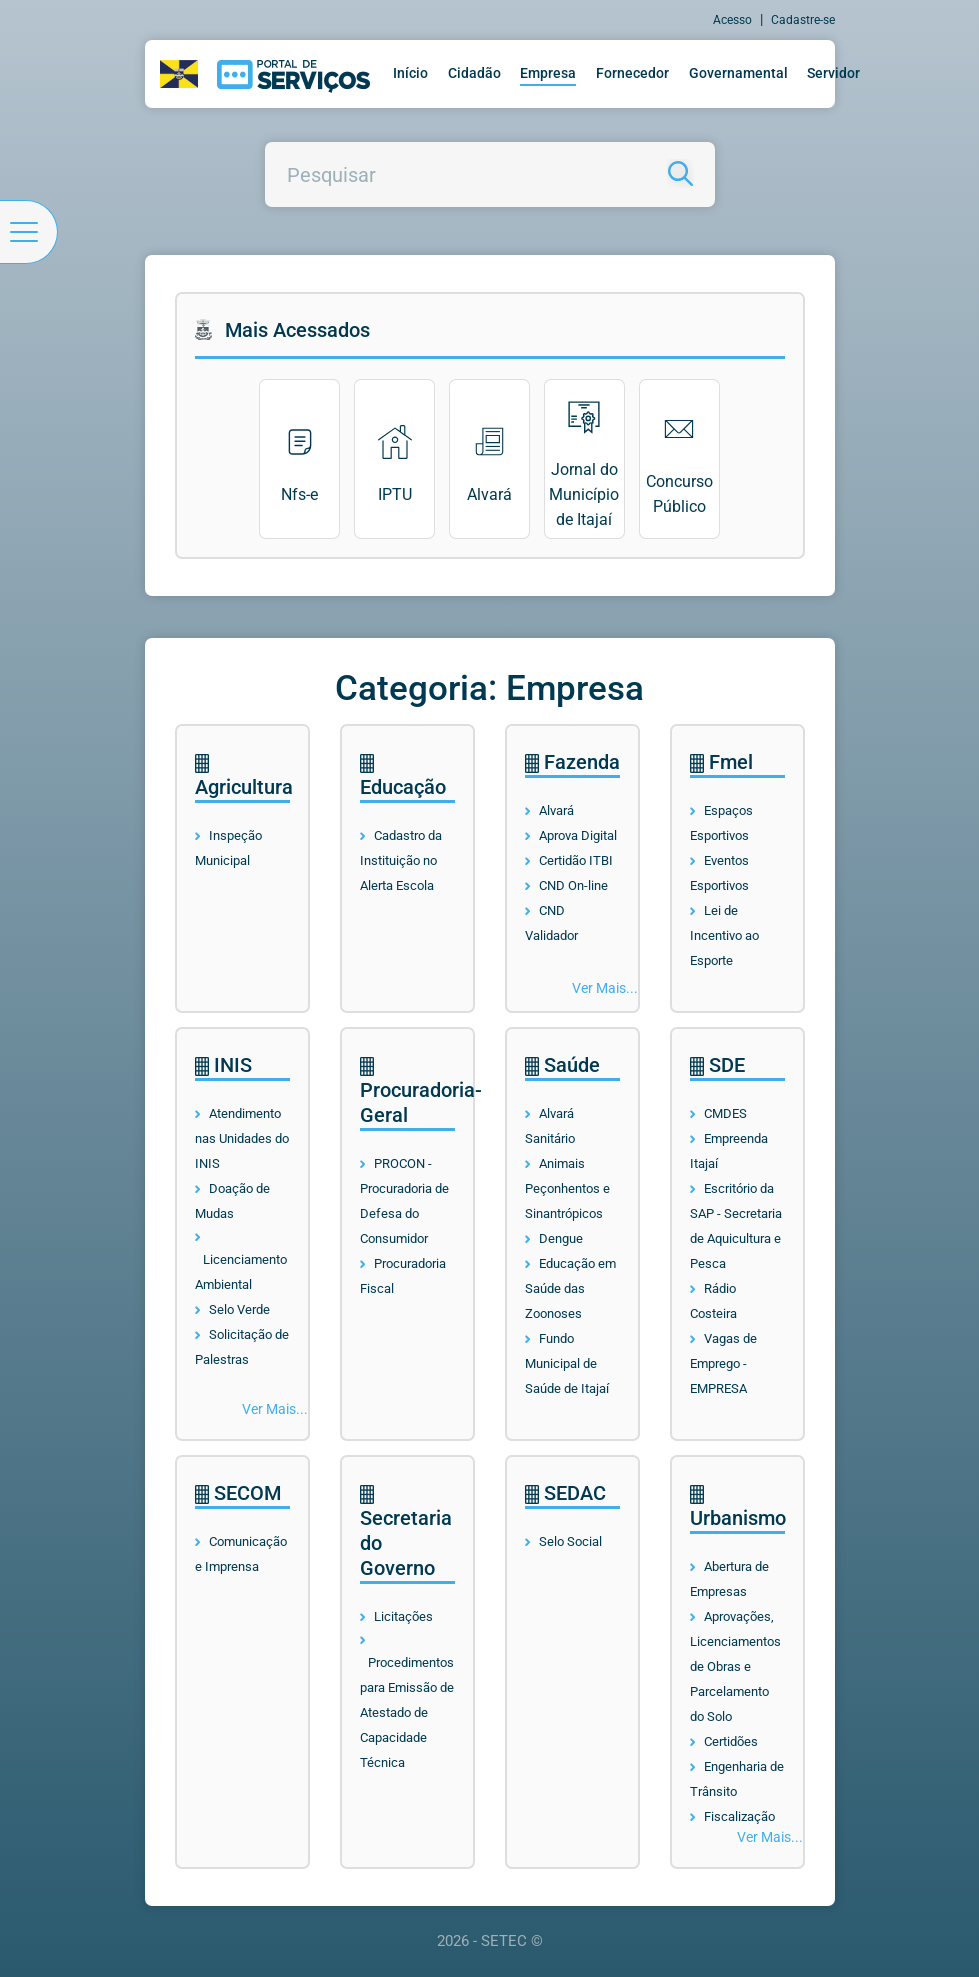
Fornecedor (632, 73)
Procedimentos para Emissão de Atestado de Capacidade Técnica (407, 1712)
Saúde (562, 1065)
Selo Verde (239, 1309)
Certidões (731, 1741)
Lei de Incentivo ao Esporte (724, 935)
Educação (403, 776)
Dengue (561, 1238)
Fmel (721, 762)
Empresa (548, 73)
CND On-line (573, 885)
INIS (223, 1065)
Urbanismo (738, 1507)
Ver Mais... (605, 988)
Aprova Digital (578, 835)
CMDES (725, 1113)
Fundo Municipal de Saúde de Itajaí (567, 1363)
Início (410, 73)
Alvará (556, 810)
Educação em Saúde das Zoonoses (570, 1288)
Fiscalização (739, 1816)
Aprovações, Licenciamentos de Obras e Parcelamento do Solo (735, 1666)
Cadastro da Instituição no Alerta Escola (401, 860)
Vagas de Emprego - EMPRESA (723, 1363)
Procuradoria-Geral (421, 1092)
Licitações (403, 1616)
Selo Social (570, 1541)
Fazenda (572, 762)
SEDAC (565, 1493)
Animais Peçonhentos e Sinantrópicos (567, 1188)
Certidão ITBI (576, 860)
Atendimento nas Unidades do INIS (242, 1138)
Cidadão (474, 73)
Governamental (738, 73)
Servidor (833, 73)
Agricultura (244, 776)
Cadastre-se (803, 20)
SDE (717, 1065)
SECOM (238, 1493)
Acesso (732, 20)
